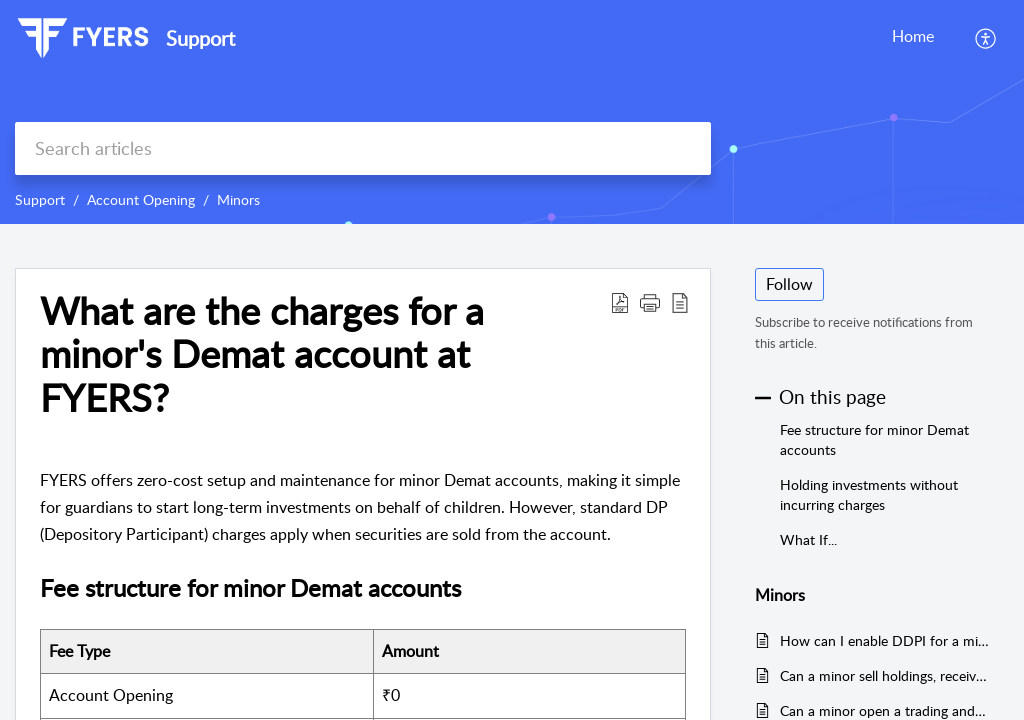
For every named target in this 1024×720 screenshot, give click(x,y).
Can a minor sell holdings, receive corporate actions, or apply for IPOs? (884, 675)
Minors (238, 199)
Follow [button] (789, 284)
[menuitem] (986, 38)
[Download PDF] (620, 302)
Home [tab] (913, 36)
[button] (650, 302)
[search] (363, 148)
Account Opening (141, 199)
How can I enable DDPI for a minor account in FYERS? (884, 640)
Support (40, 199)
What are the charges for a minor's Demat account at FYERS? (262, 354)
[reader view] (680, 302)
